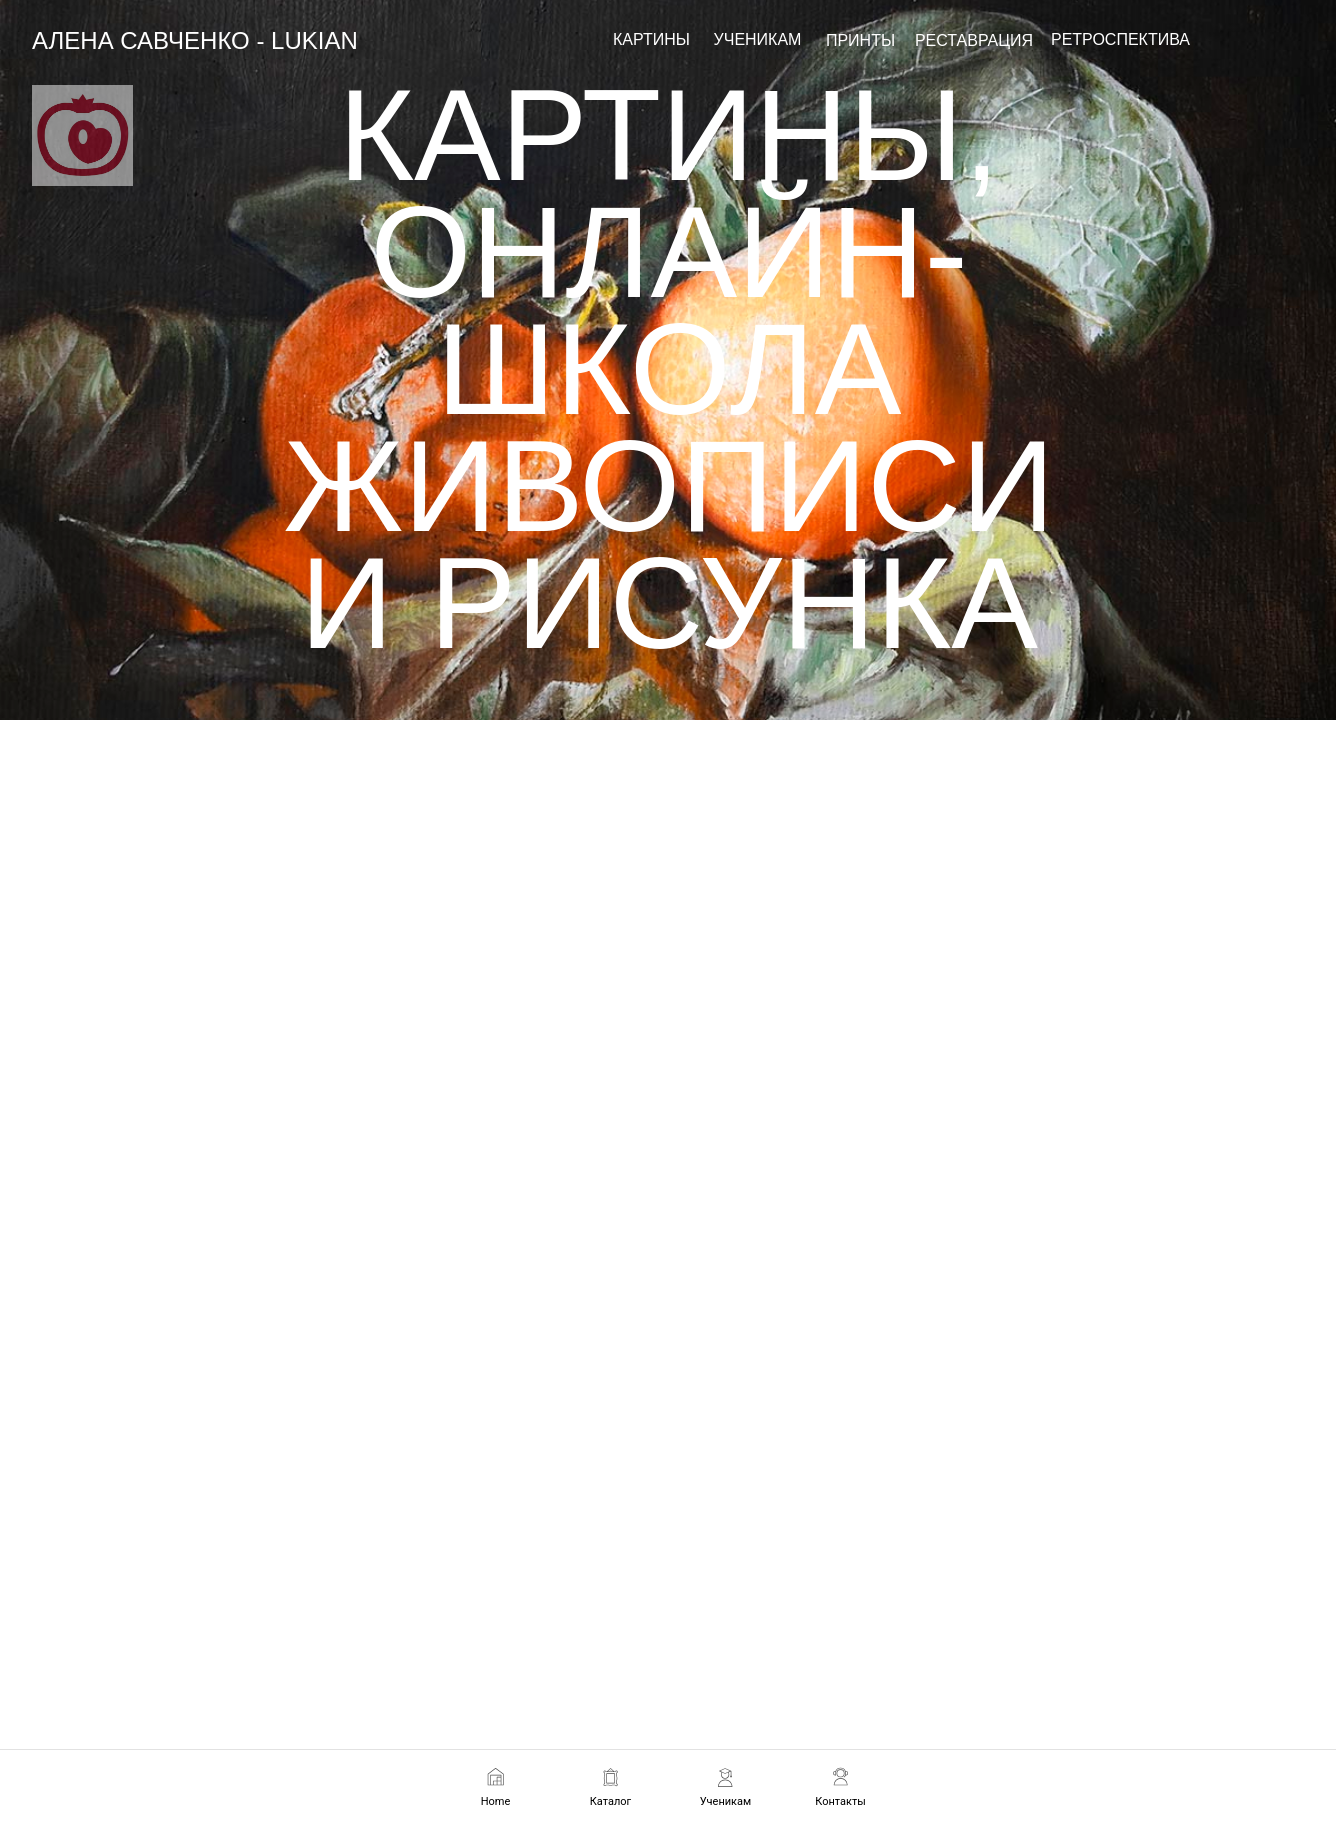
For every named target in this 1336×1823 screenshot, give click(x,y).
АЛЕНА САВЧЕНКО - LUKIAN (195, 40)
